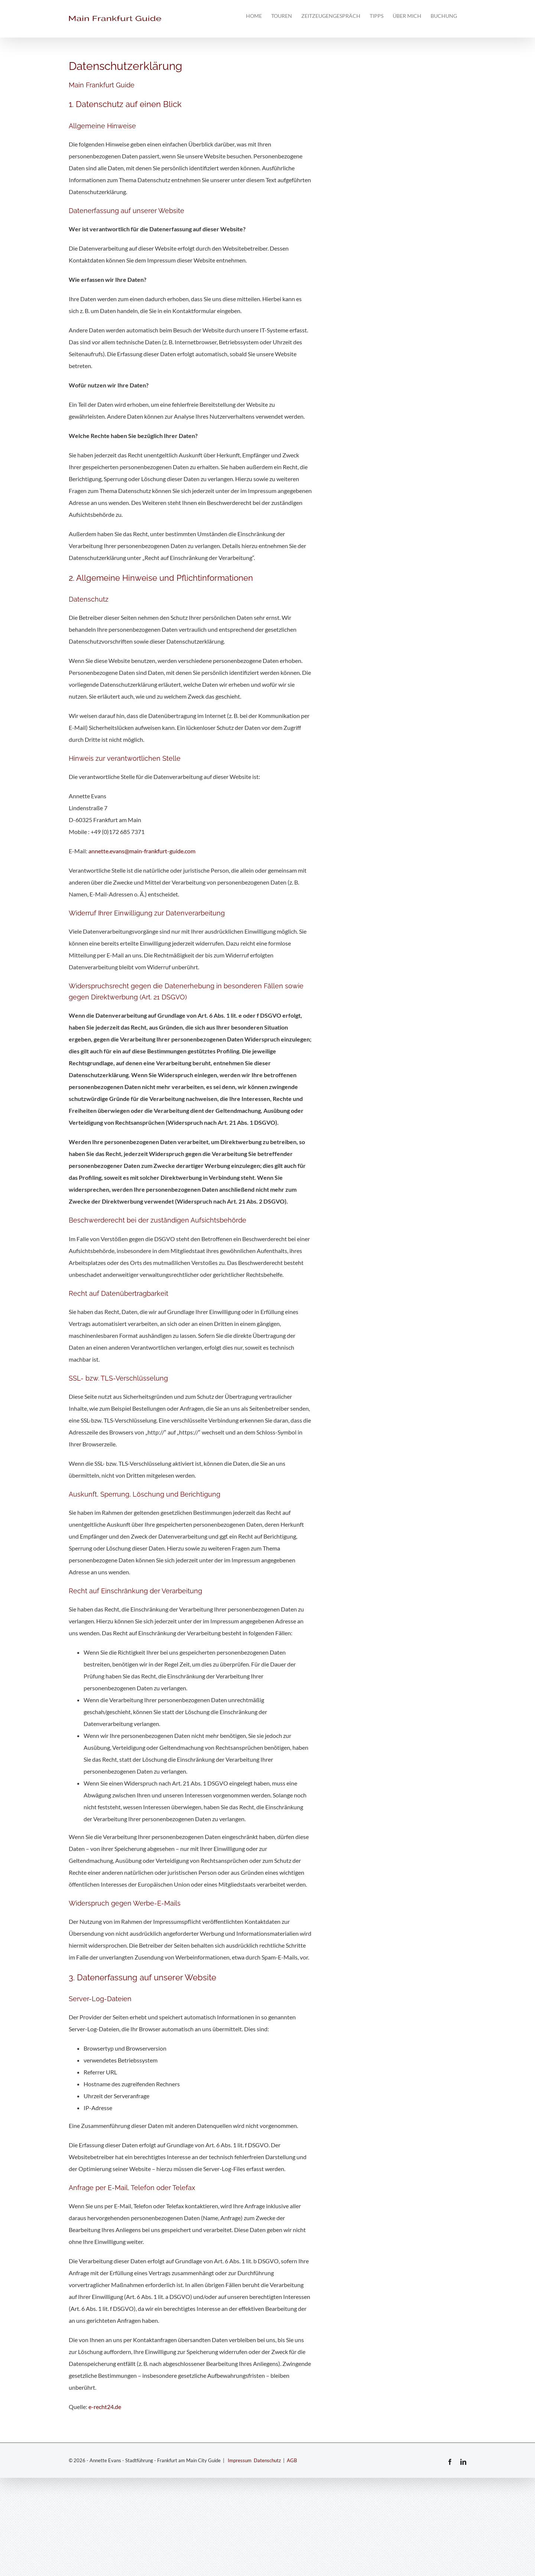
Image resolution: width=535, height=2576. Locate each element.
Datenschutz (267, 2460)
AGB (292, 2460)
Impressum (240, 2460)
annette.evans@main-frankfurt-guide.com (141, 850)
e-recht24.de (104, 2406)
